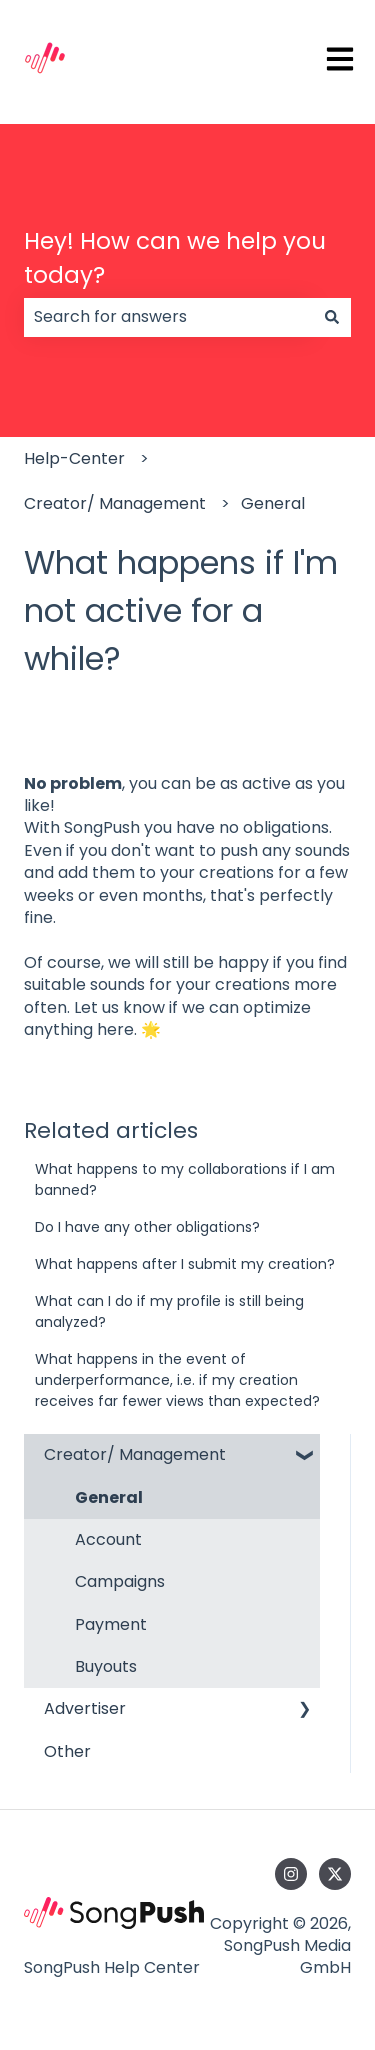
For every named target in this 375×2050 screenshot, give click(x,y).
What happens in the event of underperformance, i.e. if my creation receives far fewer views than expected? (177, 1380)
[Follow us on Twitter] (335, 1874)
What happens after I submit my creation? (185, 1264)
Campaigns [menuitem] (120, 1581)
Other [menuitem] (67, 1751)
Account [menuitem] (108, 1539)
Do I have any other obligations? (147, 1227)
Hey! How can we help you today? (175, 258)
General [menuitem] (109, 1497)
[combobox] (168, 317)
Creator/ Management (115, 503)
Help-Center (74, 458)
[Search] (332, 317)
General (273, 503)
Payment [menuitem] (111, 1624)
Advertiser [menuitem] (85, 1708)
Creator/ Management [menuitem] (135, 1454)
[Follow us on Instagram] (291, 1874)
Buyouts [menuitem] (106, 1666)
